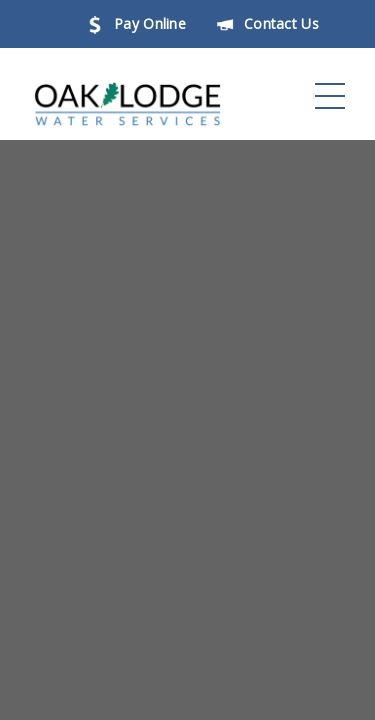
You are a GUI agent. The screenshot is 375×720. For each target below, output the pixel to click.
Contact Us (267, 23)
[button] (330, 96)
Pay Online (136, 23)
